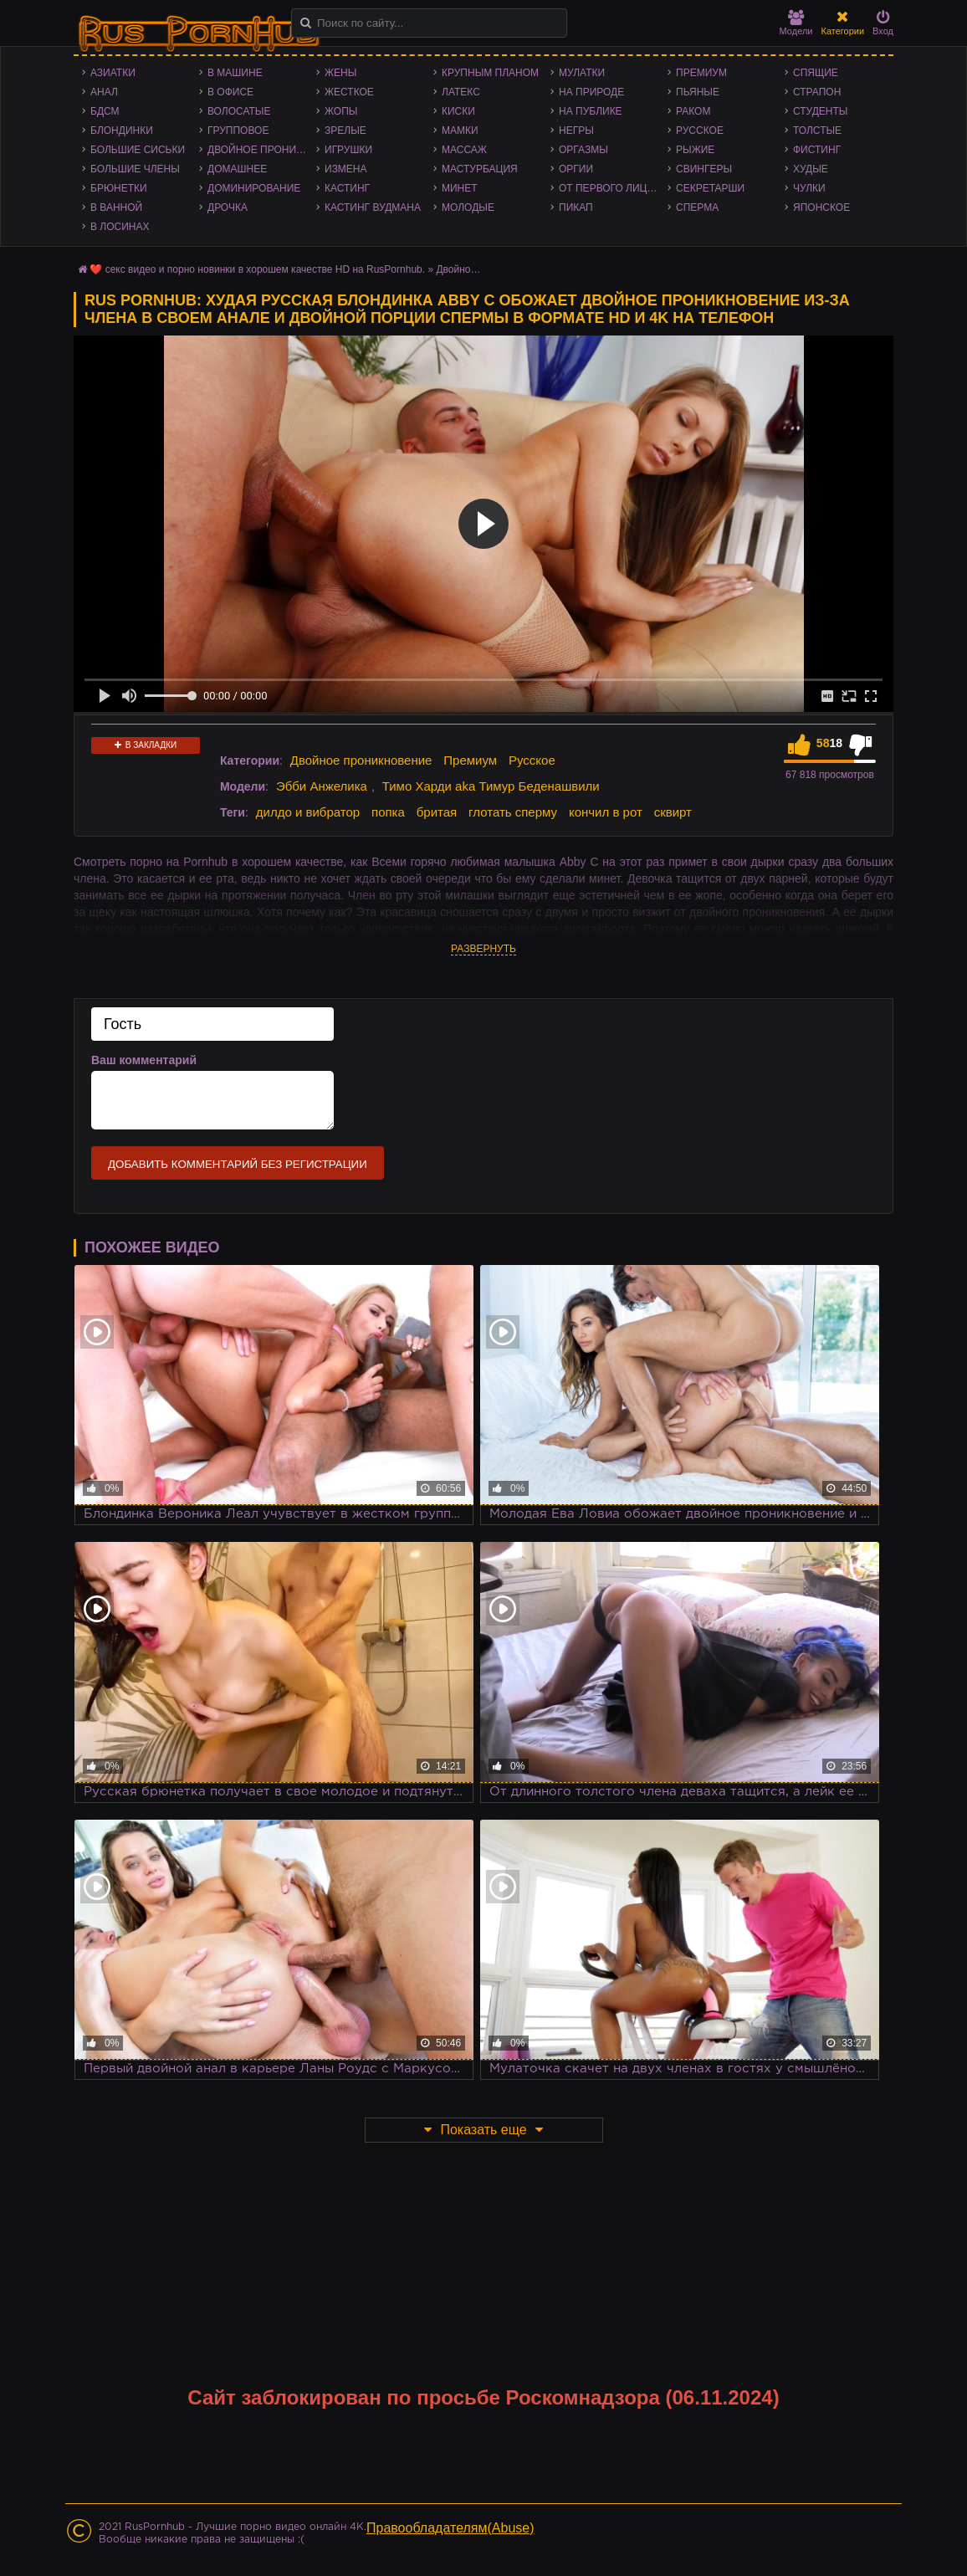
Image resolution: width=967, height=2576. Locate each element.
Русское (700, 130)
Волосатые (238, 111)
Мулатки (582, 73)
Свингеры (704, 169)
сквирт (673, 812)
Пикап (576, 207)
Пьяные (697, 92)
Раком (693, 111)
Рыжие (695, 150)
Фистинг (817, 150)
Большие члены (135, 169)
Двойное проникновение (261, 150)
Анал (104, 92)
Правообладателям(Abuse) (450, 2528)
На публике (590, 111)
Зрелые (345, 130)
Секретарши (710, 188)
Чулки (809, 188)
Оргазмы (583, 150)
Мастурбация (480, 169)
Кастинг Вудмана (373, 207)
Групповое (238, 130)
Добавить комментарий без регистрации (237, 1164)
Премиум (701, 73)
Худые (810, 169)
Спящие (815, 73)
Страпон (817, 92)
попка (388, 812)
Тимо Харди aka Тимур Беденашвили (491, 786)
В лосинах (120, 227)
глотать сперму (512, 812)
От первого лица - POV (613, 188)
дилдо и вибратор (308, 812)
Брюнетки (118, 188)
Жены (340, 73)
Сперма (697, 207)
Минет (460, 188)
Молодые (468, 207)
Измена (346, 169)
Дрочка (227, 207)
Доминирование (253, 188)
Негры (576, 130)
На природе (591, 92)
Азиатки (113, 73)
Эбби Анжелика (321, 786)
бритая (437, 812)
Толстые (817, 130)
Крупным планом (490, 73)
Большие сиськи (137, 150)
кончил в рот (605, 812)
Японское (821, 207)
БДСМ (105, 111)
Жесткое (349, 92)
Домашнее (237, 169)
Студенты (820, 111)
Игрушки (348, 150)
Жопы (341, 111)
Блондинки (121, 130)
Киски (458, 111)
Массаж (464, 150)
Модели (796, 23)
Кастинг (347, 188)
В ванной (116, 207)
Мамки (460, 130)
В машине (235, 73)
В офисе (230, 92)
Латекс (461, 92)
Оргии (576, 169)
